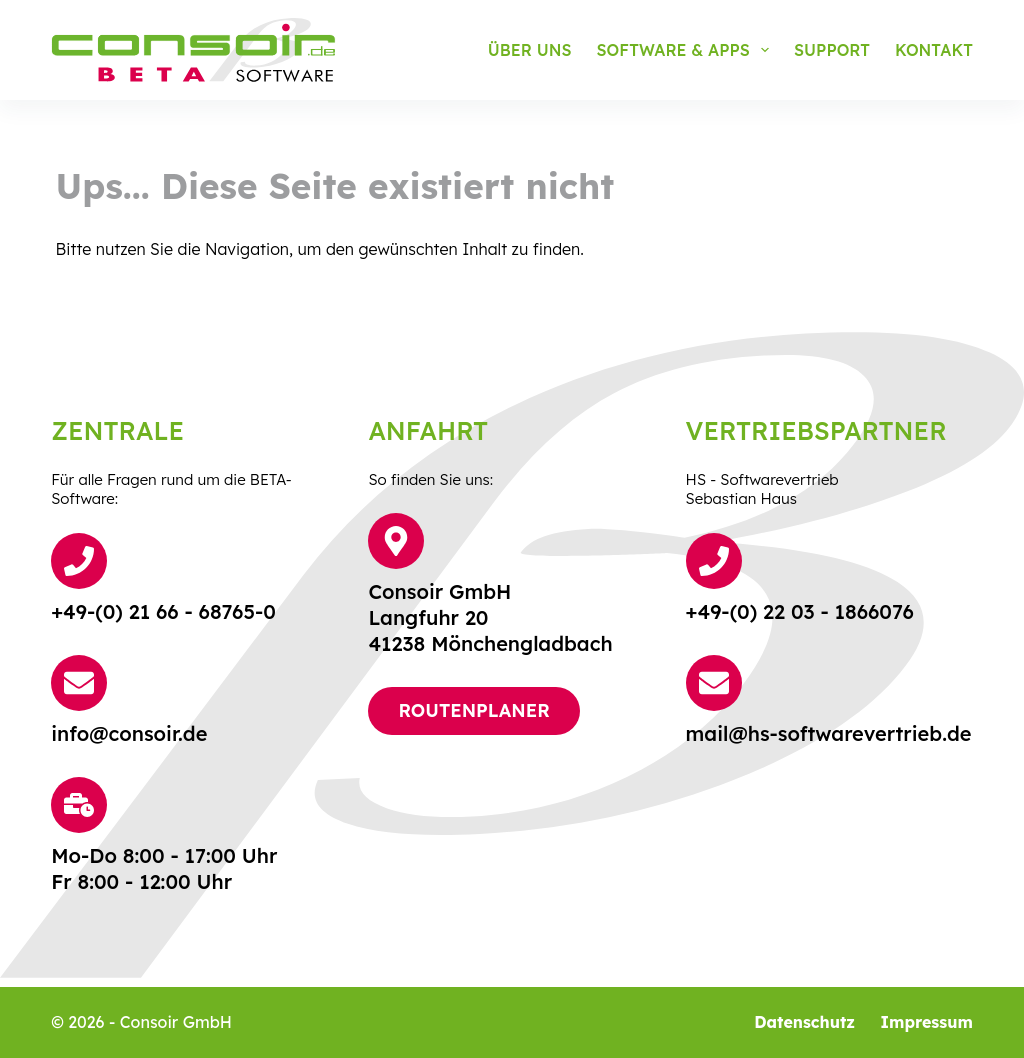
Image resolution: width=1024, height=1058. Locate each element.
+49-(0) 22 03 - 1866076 (800, 611)
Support (832, 50)
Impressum (926, 1022)
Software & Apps (687, 50)
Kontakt (934, 50)
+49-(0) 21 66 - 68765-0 (163, 611)
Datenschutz (804, 1022)
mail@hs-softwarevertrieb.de (829, 733)
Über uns (530, 50)
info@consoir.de (129, 733)
